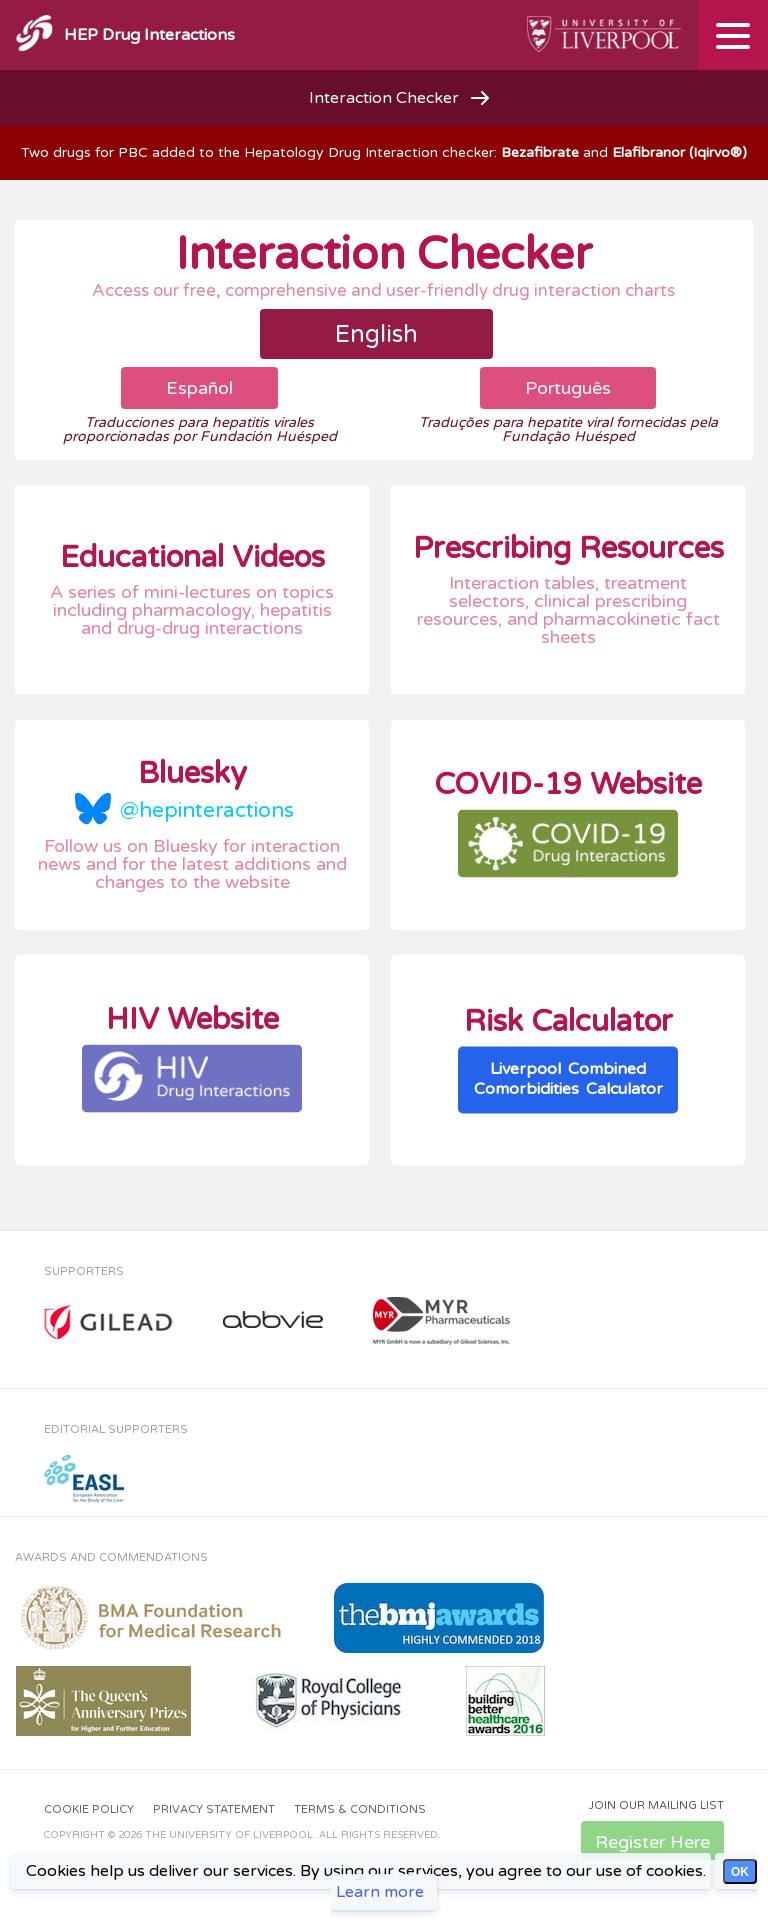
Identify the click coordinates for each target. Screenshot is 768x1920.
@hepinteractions (207, 810)
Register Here (652, 1842)
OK (740, 1872)
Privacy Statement (214, 1809)
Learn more (380, 1892)
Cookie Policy (89, 1809)
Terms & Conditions (360, 1809)
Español (199, 388)
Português (568, 388)
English (376, 334)
